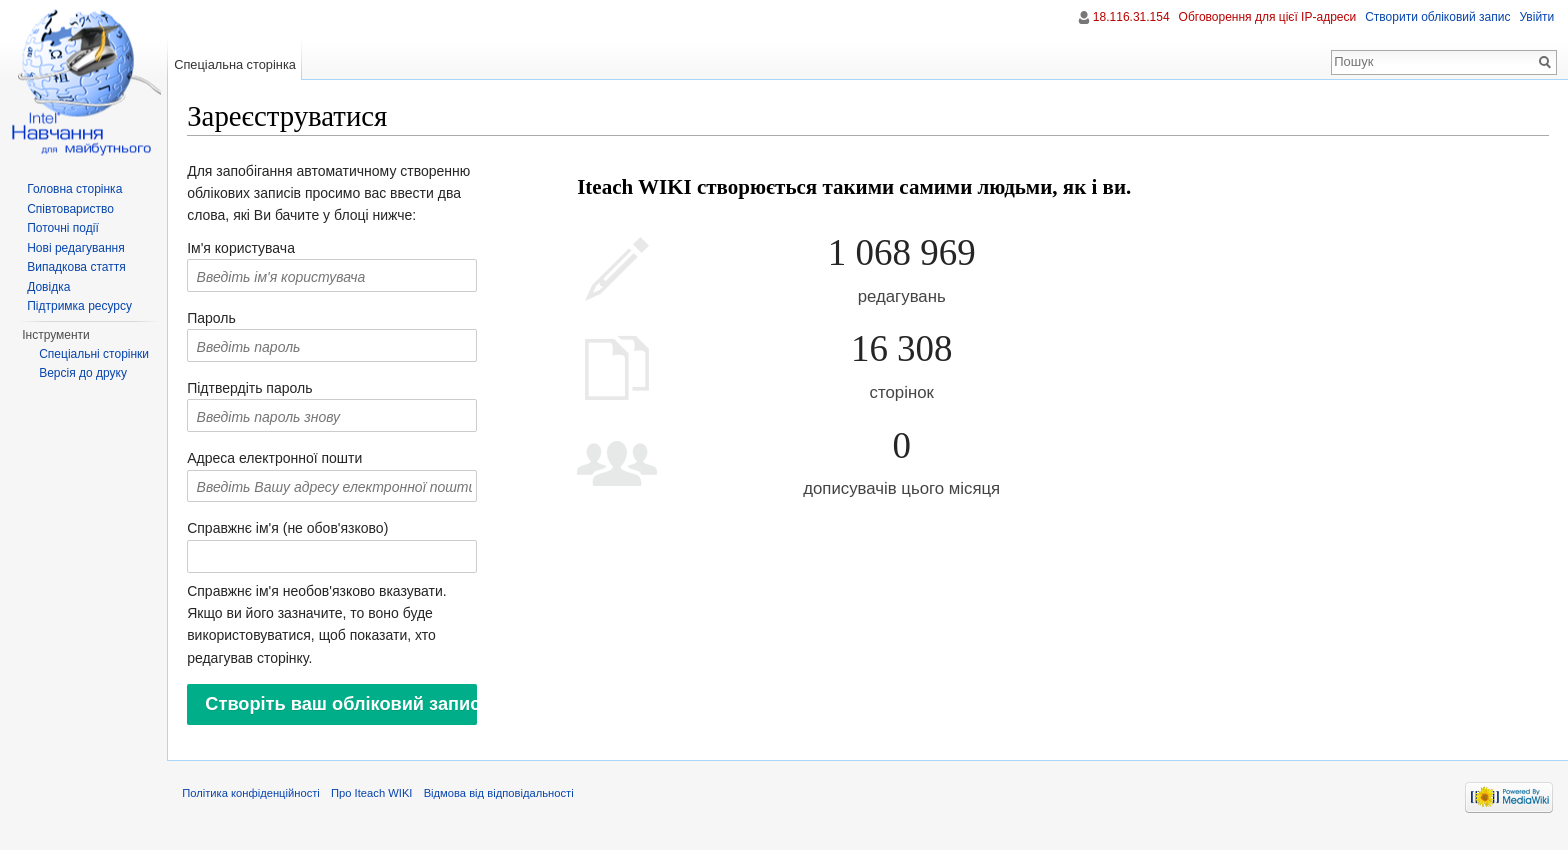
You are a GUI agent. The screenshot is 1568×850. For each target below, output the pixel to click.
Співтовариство (70, 209)
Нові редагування (76, 248)
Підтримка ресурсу (79, 306)
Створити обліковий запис (1435, 17)
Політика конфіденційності (265, 804)
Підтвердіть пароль (263, 390)
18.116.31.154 (1129, 17)
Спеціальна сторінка (244, 64)
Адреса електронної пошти (288, 461)
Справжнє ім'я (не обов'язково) (301, 531)
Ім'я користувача (255, 250)
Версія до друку (83, 373)
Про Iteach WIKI (385, 804)
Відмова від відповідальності (512, 804)
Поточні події (63, 228)
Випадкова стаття (76, 267)
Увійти (1534, 17)
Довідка (48, 287)
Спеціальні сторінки (94, 354)
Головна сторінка (74, 189)
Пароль (225, 320)
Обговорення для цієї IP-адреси (1265, 17)
